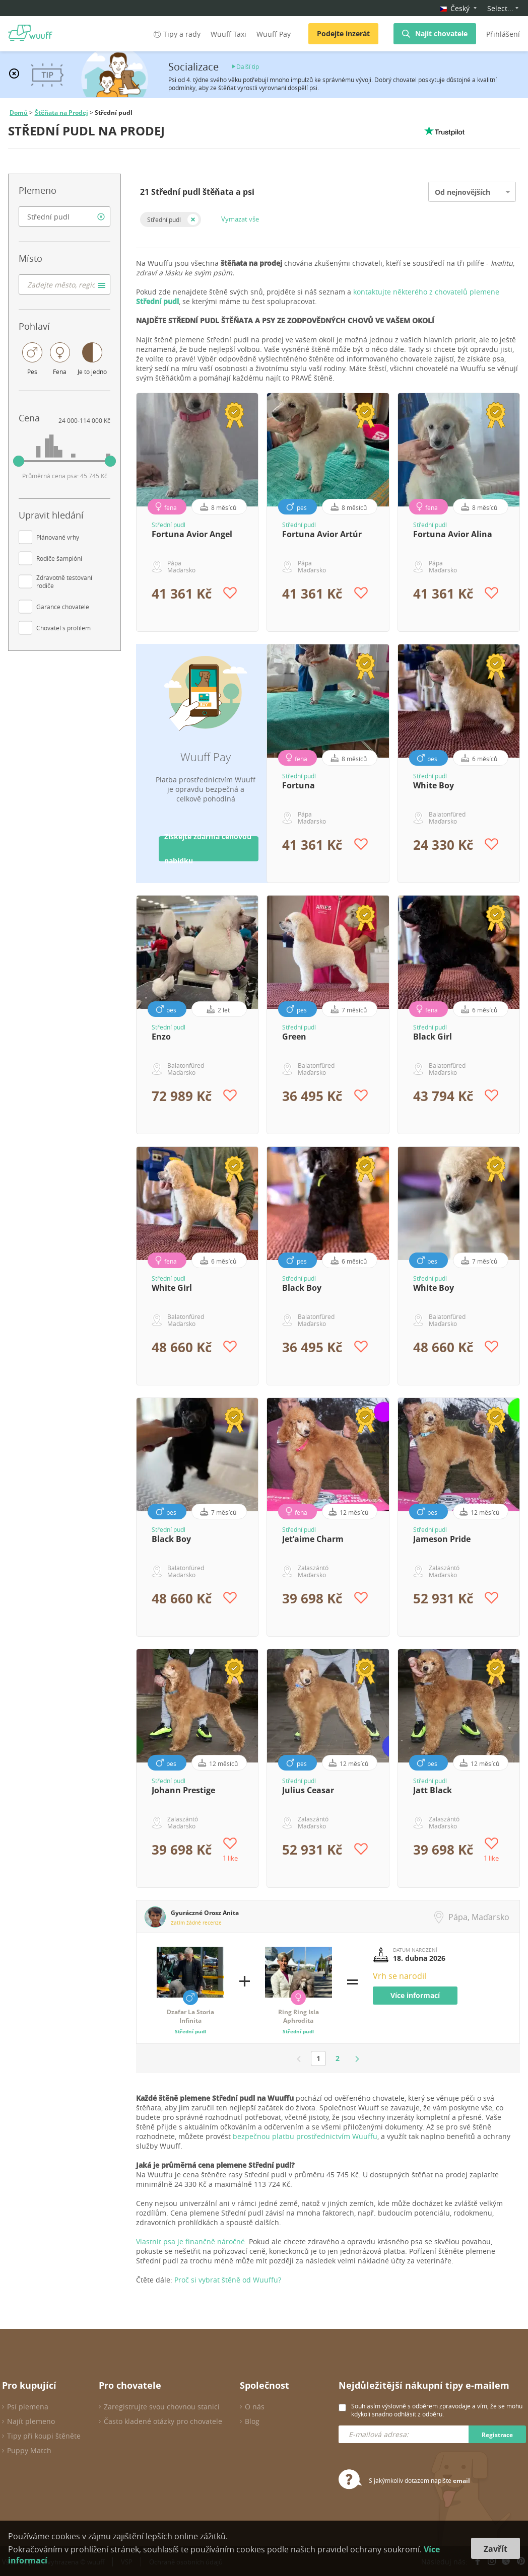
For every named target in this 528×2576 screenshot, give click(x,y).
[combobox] (64, 216)
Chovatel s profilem (63, 628)
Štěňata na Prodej (61, 112)
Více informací (415, 1995)
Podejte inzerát (343, 33)
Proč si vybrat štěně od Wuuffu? (227, 2280)
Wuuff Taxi (228, 34)
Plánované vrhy (57, 537)
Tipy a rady (176, 34)
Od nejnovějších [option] (462, 192)
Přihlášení (503, 34)
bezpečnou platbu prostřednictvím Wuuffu (305, 2136)
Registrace (497, 2435)
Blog (252, 2421)
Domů (19, 112)
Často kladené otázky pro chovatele (163, 2421)
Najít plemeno (31, 2421)
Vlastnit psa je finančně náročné (190, 2241)
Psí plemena (27, 2406)
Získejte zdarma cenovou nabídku (207, 848)
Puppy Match (29, 2450)
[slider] (18, 461)
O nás (255, 2406)
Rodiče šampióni (59, 558)
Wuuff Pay (273, 34)
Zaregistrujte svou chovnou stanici (162, 2406)
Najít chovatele (441, 33)
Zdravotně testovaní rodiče (64, 581)
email (461, 2480)
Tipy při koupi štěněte (44, 2436)
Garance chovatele (62, 607)
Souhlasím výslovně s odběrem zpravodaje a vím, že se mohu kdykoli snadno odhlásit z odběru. (436, 2410)
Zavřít (495, 2548)
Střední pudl (164, 219)
